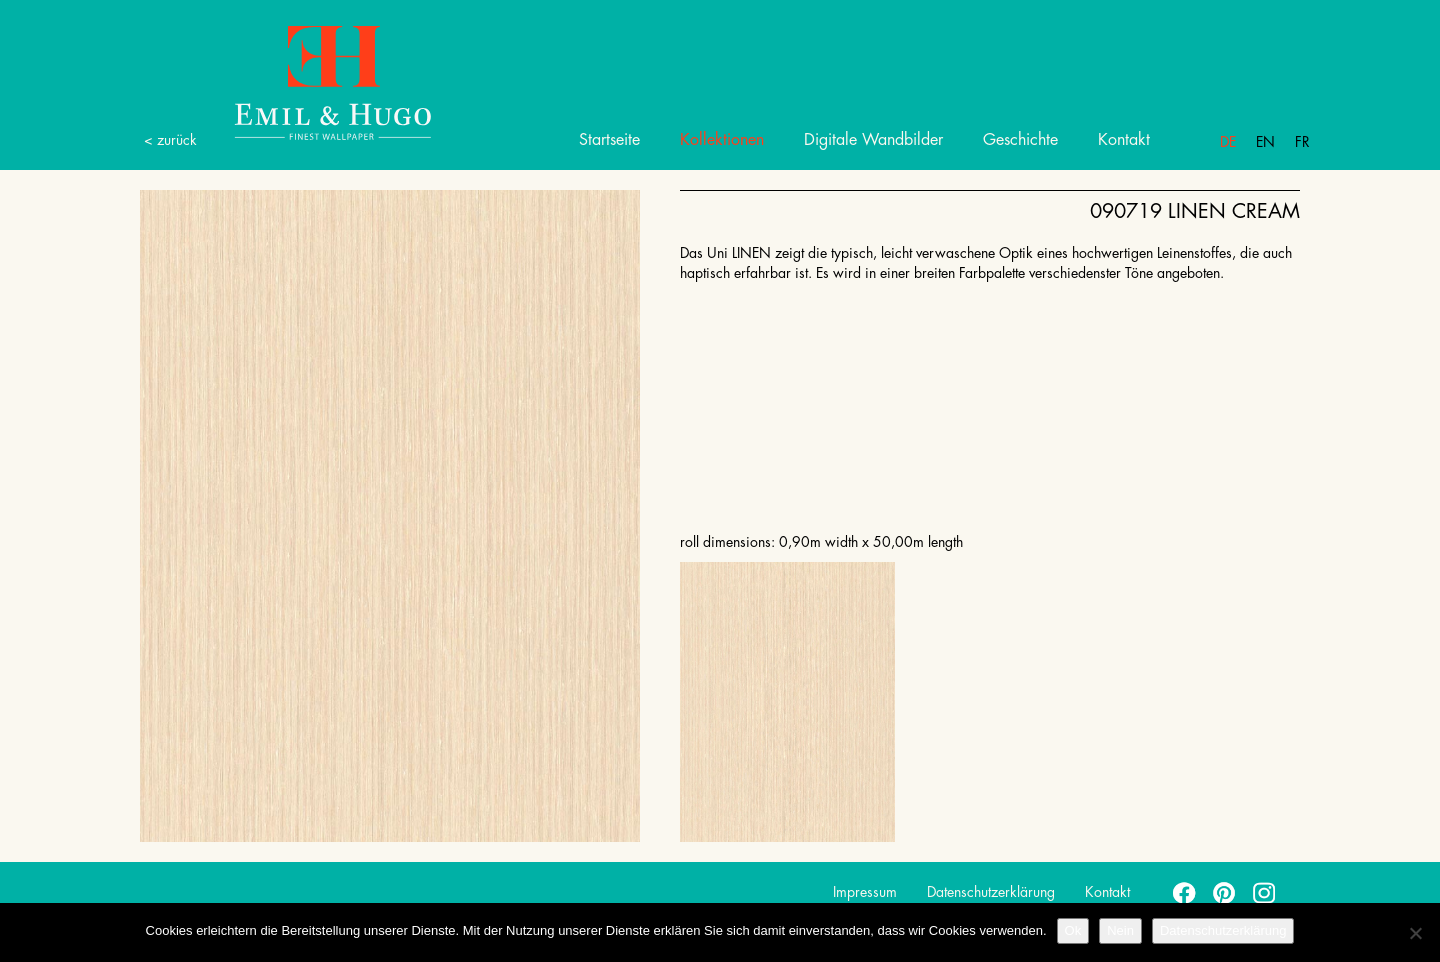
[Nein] (1415, 933)
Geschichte (1020, 140)
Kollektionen (722, 140)
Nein (1120, 930)
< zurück (170, 140)
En (1265, 142)
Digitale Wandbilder (873, 140)
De (1228, 142)
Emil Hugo (310, 81)
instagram (1265, 892)
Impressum (865, 892)
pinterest (1225, 892)
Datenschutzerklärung (991, 892)
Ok (1073, 930)
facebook (1185, 892)
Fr (1302, 142)
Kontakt (1124, 140)
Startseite (609, 140)
